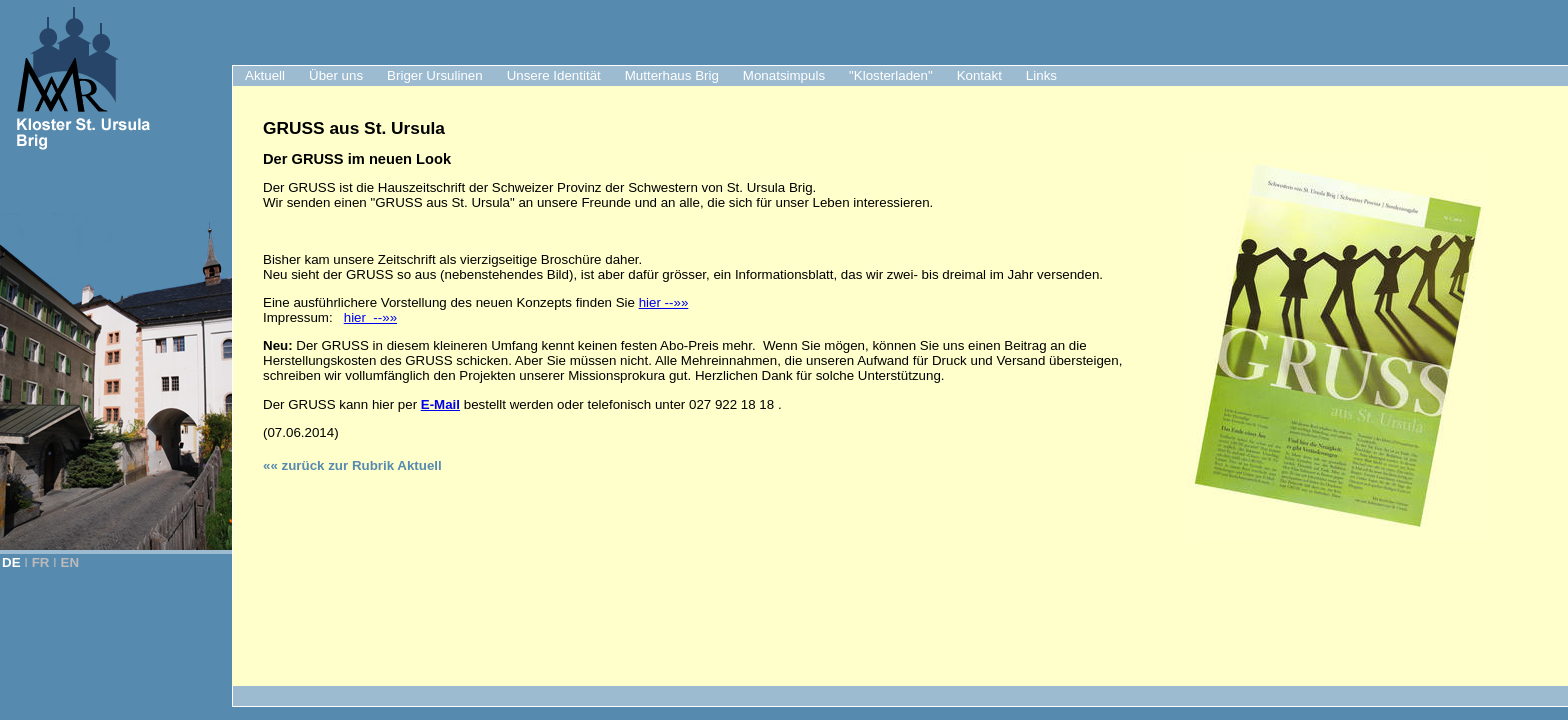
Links (1041, 75)
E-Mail (440, 404)
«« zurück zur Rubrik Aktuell (352, 465)
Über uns (336, 75)
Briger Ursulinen (435, 75)
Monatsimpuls (784, 75)
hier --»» (664, 302)
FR (41, 562)
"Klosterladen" (891, 75)
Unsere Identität (554, 75)
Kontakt (979, 75)
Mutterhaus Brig (672, 75)
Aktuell (265, 75)
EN (70, 562)
